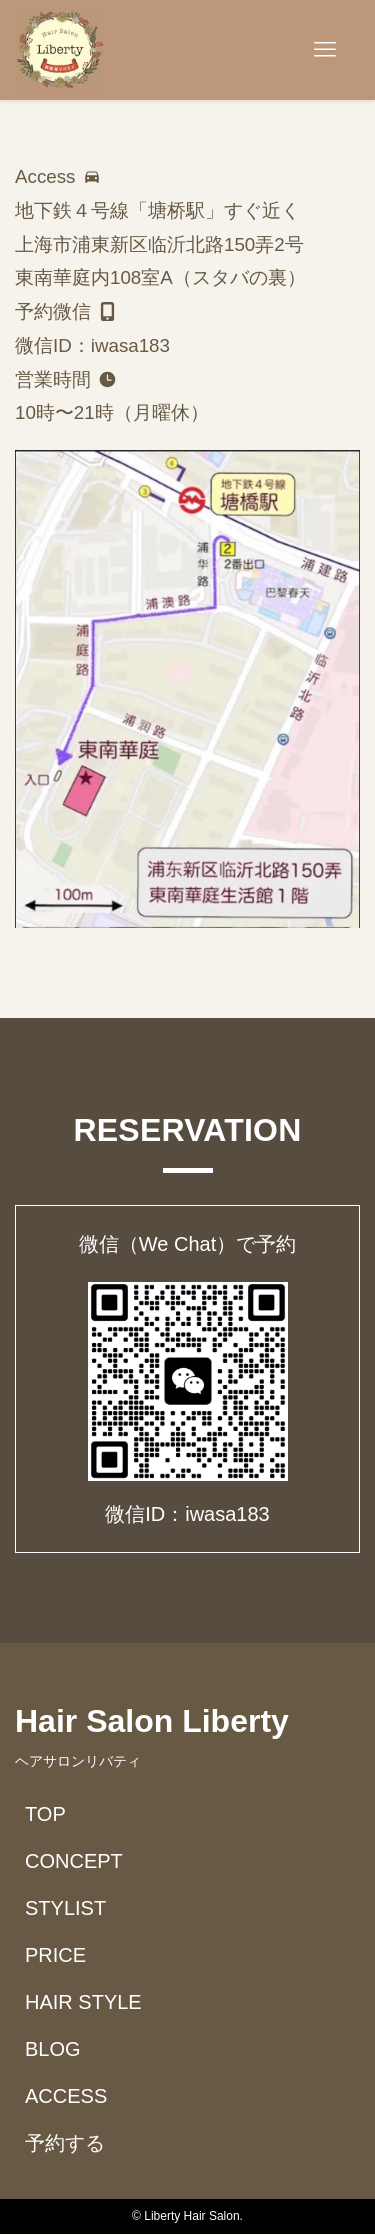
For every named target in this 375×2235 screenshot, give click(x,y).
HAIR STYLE (83, 2002)
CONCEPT (74, 1861)
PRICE (55, 1955)
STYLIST (65, 1908)
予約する (65, 2143)
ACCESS (66, 2096)
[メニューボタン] (325, 50)
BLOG (53, 2049)
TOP (45, 1814)
